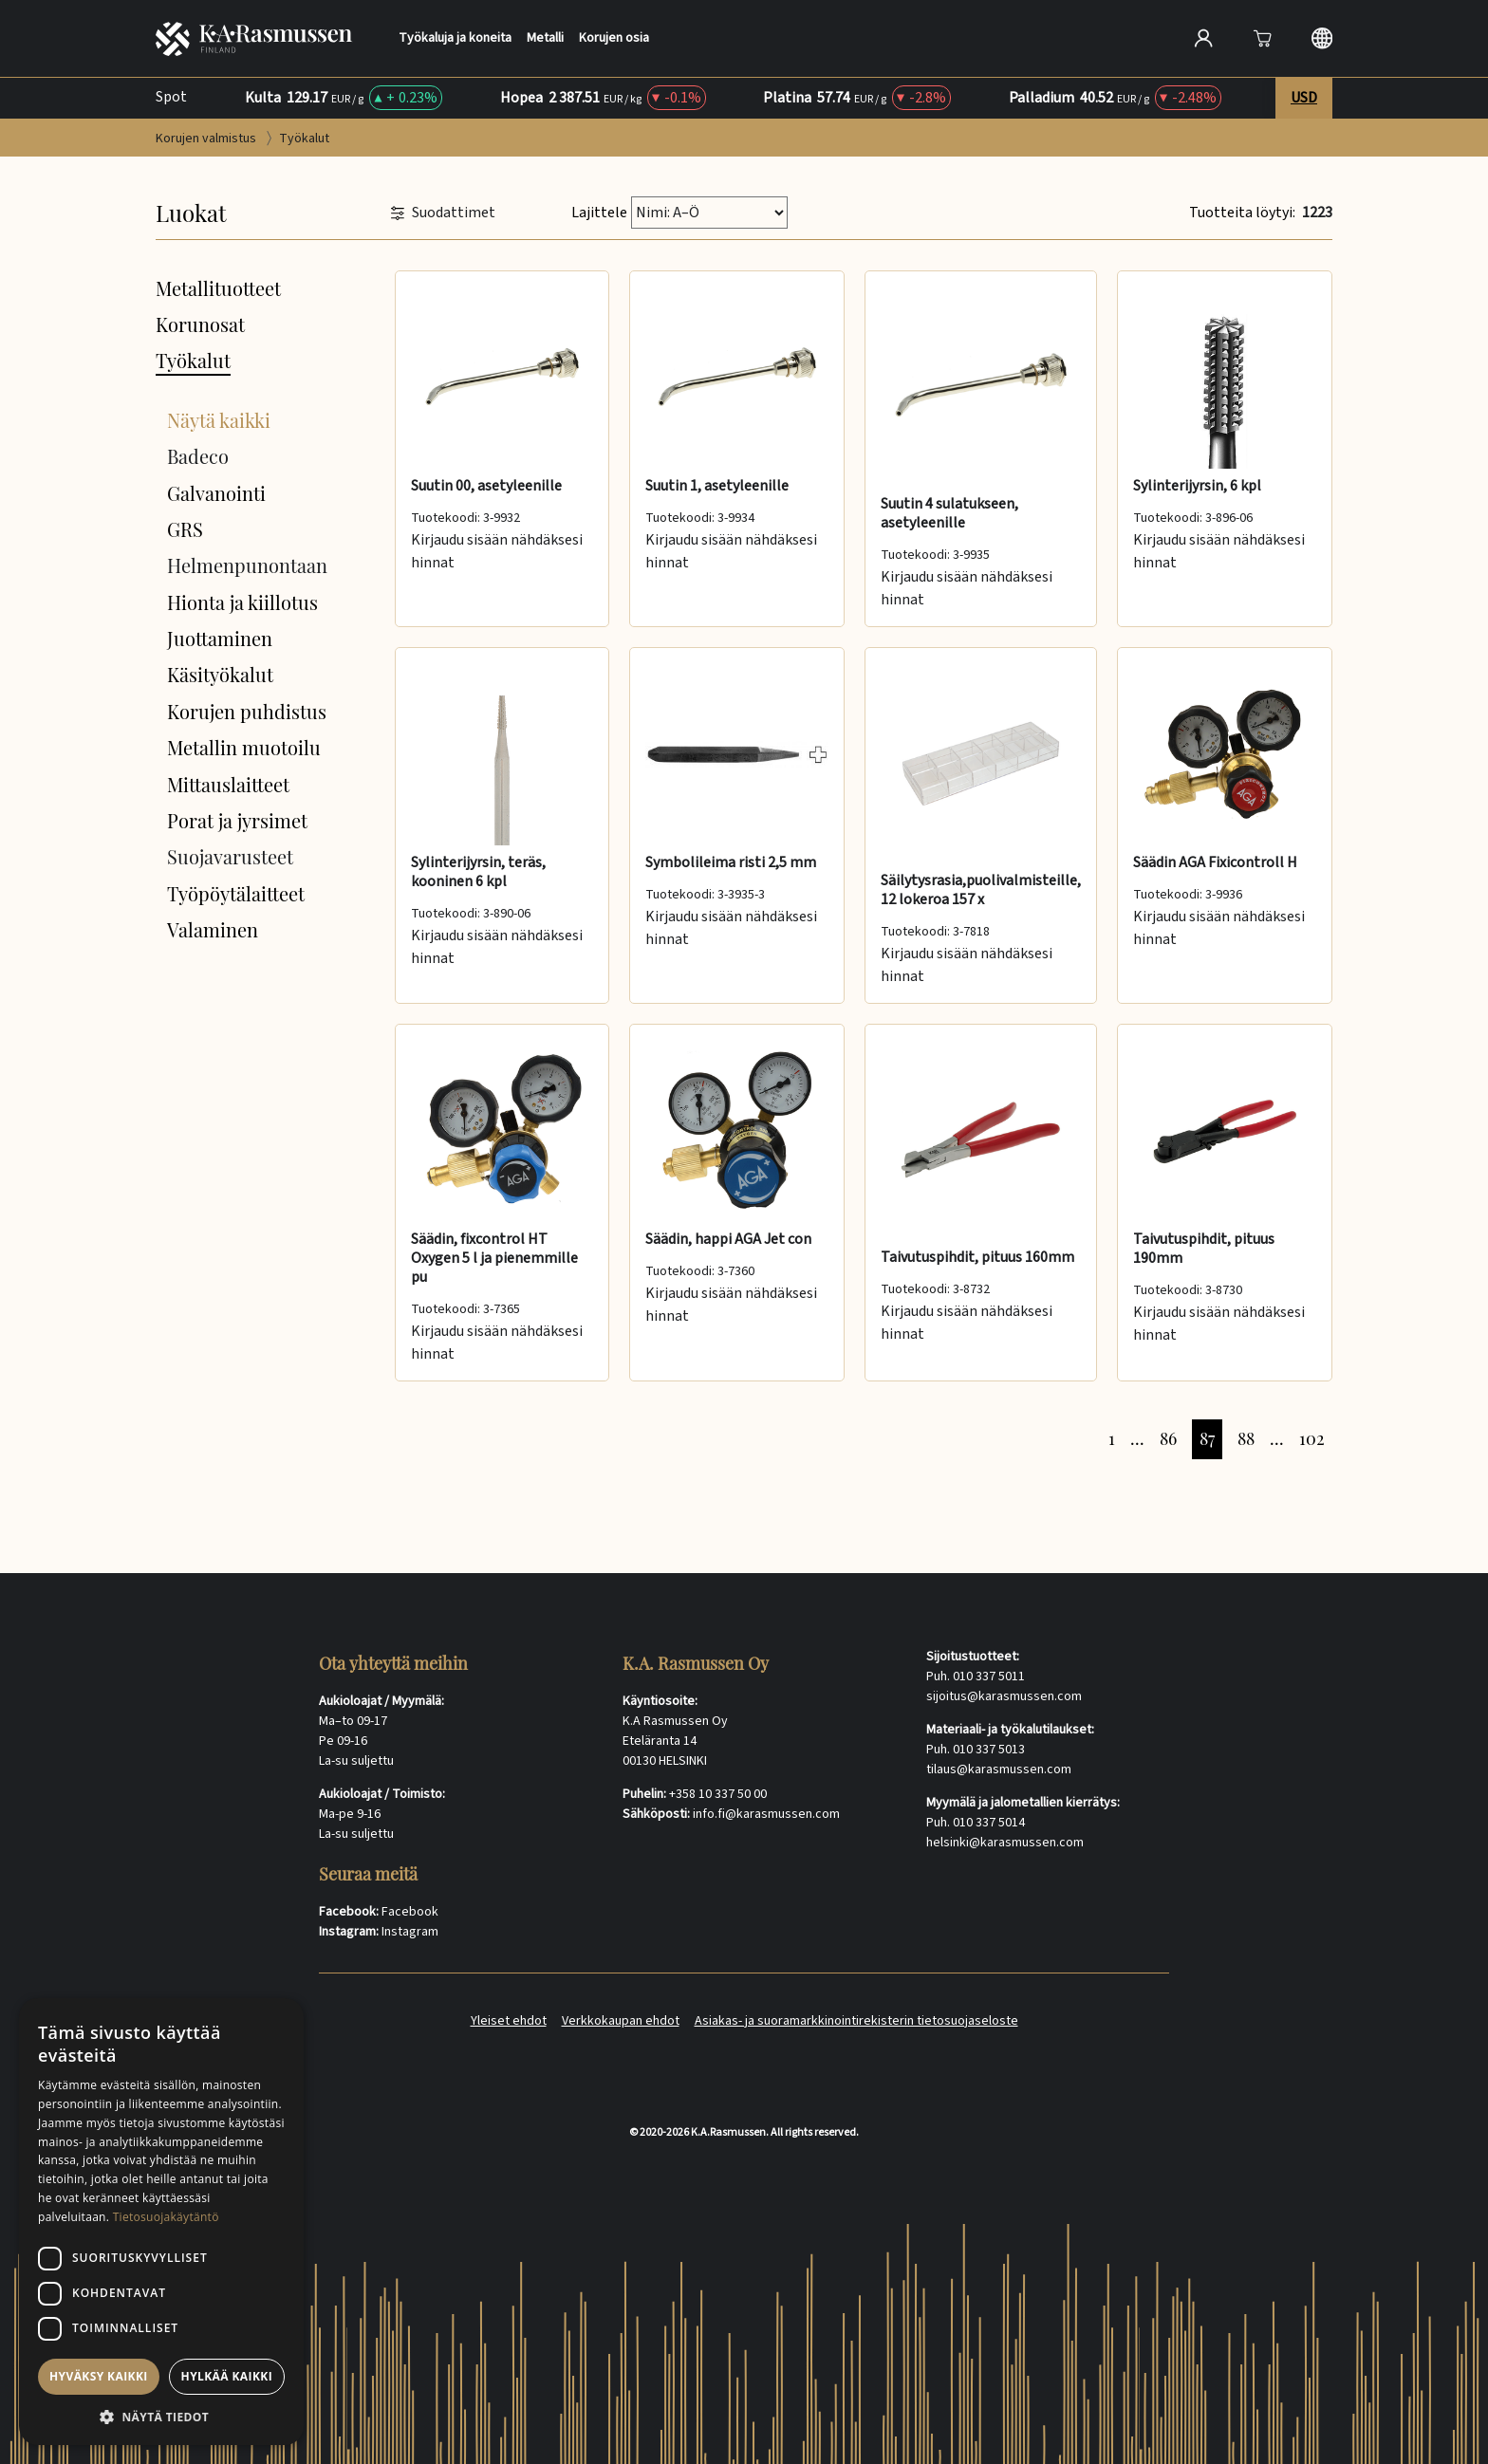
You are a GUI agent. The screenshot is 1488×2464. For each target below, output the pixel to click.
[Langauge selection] (1321, 38)
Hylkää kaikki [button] (226, 2376)
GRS (185, 529)
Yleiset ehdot (509, 2020)
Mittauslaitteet (228, 784)
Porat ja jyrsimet (237, 820)
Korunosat (200, 324)
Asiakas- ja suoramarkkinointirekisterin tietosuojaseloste (856, 2020)
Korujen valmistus (207, 138)
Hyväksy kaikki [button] (98, 2376)
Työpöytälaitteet (236, 893)
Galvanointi (216, 493)
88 (1246, 1438)
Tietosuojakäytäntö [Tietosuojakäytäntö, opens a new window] (166, 2217)
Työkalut (193, 360)
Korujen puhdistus (246, 711)
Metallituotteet (218, 288)
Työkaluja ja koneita (455, 38)
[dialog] (161, 2221)
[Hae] (1137, 36)
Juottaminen (219, 638)
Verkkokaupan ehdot (620, 2020)
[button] (161, 2416)
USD (1304, 97)
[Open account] (1203, 38)
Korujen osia (614, 38)
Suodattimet (443, 213)
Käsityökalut (220, 674)
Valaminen (212, 929)
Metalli (545, 38)
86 (1168, 1438)
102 (1312, 1438)
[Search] (1003, 38)
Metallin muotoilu (244, 747)
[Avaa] (1262, 38)
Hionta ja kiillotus (242, 602)
